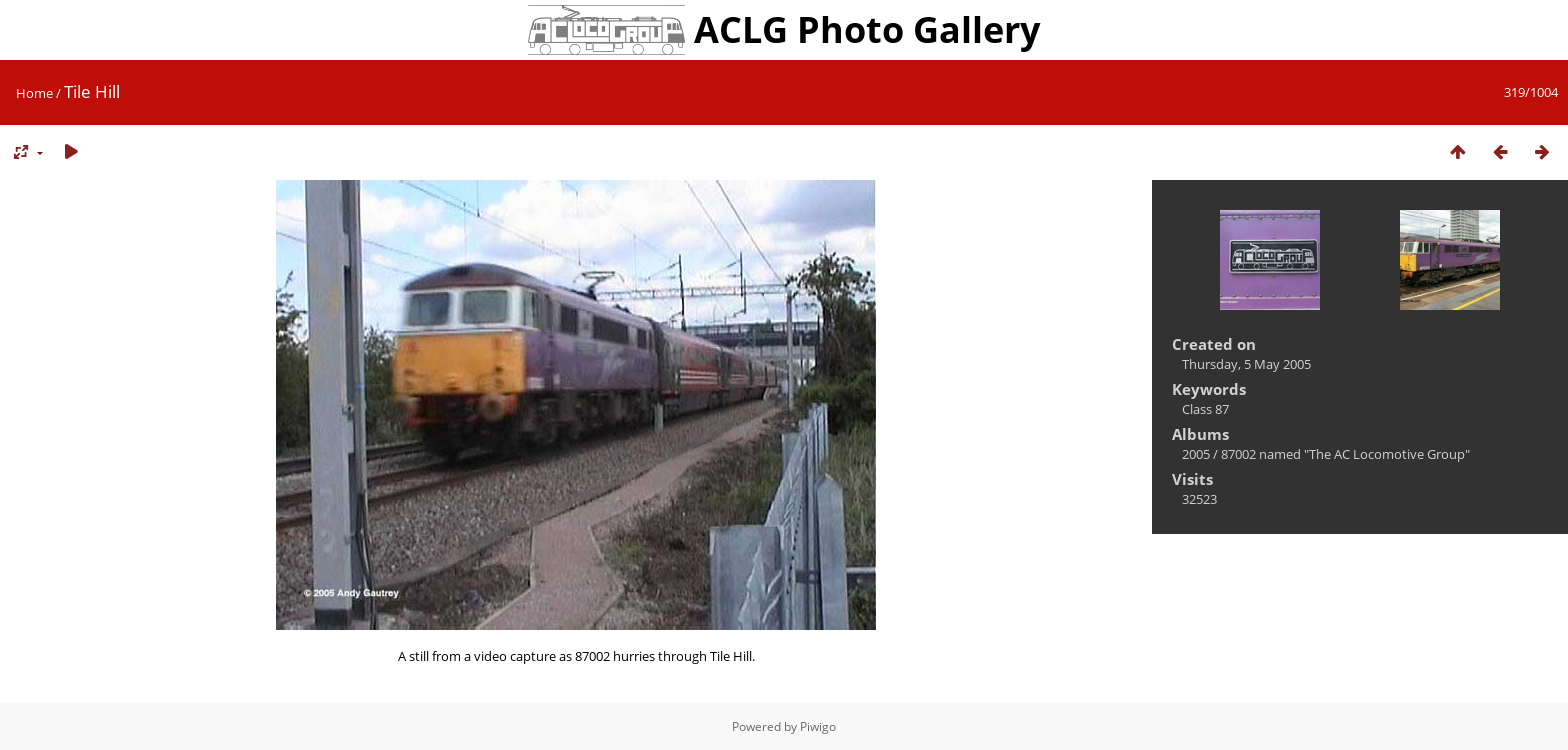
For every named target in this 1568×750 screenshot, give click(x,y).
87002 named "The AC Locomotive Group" (1345, 454)
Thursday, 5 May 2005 (1246, 364)
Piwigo (818, 726)
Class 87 (1205, 409)
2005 (1196, 454)
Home (34, 93)
